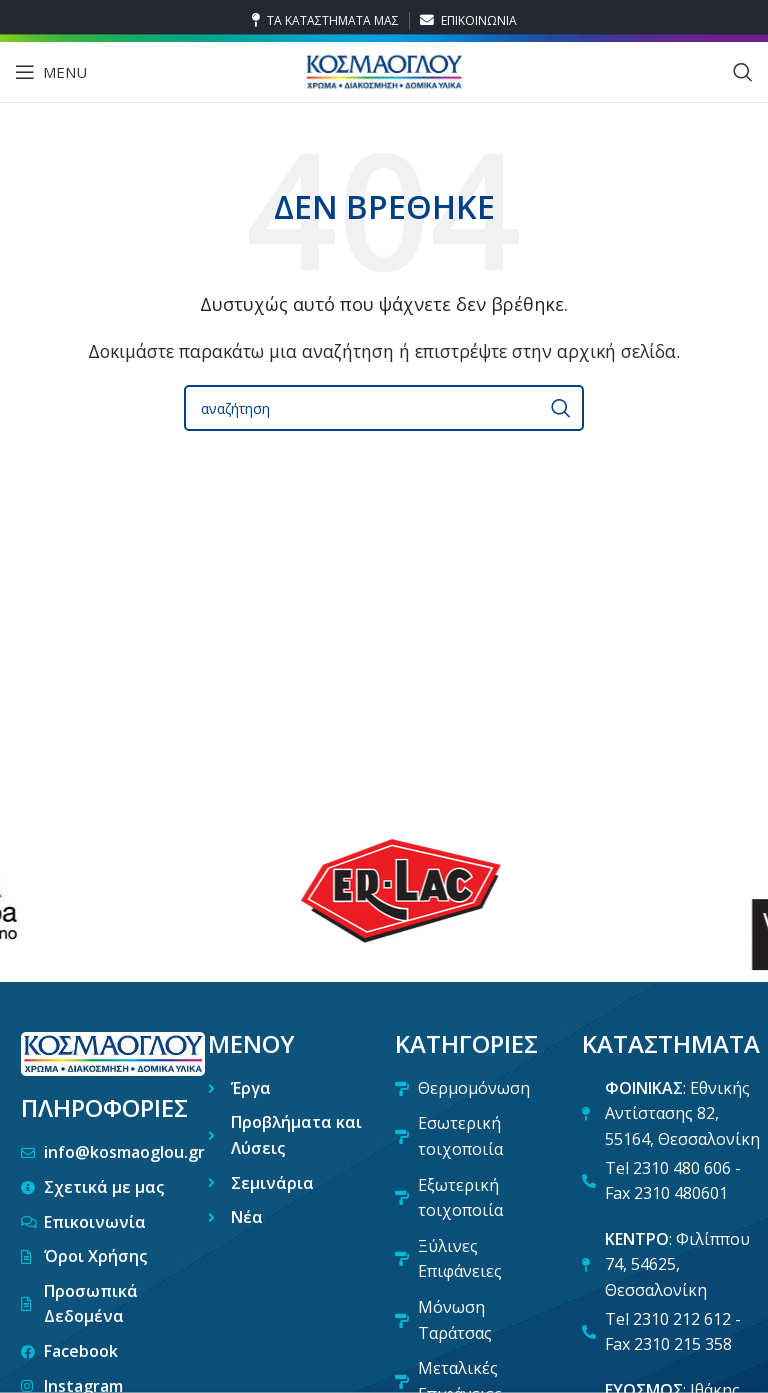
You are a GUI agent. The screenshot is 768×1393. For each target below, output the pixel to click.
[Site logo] (384, 70)
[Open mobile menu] (51, 72)
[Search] (743, 72)
